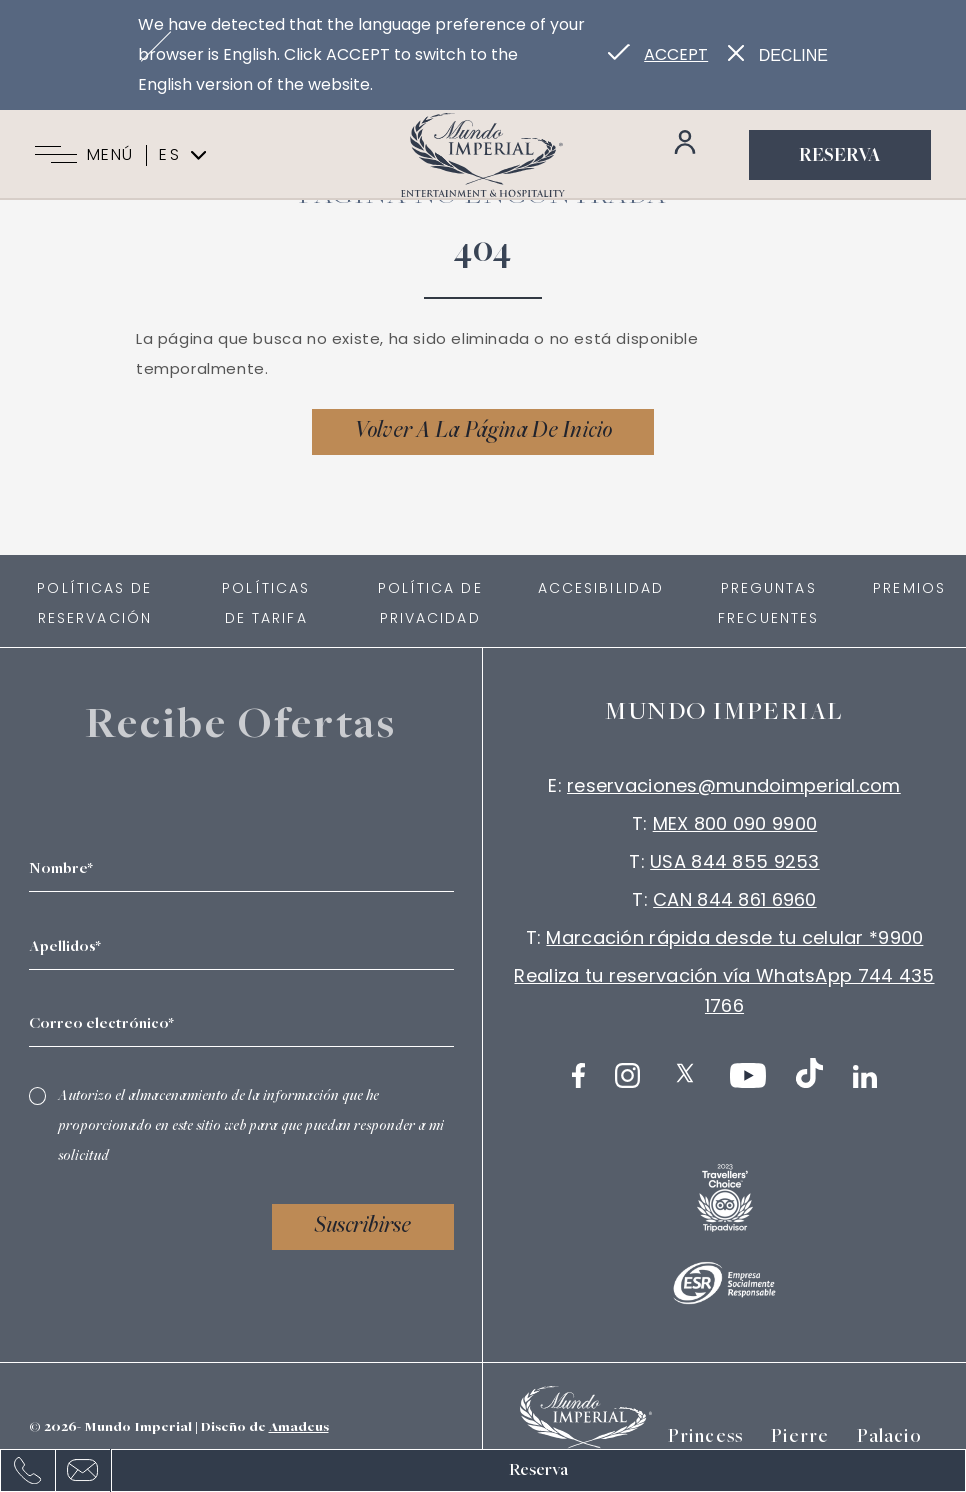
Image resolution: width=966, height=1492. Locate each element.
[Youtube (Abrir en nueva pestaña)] (748, 1075)
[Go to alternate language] (658, 55)
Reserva (840, 157)
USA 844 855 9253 (734, 861)
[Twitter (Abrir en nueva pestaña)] (685, 1073)
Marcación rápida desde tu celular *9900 (734, 937)
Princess (706, 1437)
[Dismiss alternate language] (778, 55)
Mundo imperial (724, 713)
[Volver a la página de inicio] (483, 432)
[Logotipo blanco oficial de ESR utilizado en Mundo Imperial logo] (725, 1283)
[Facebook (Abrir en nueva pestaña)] (578, 1075)
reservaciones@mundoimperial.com (734, 785)
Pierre (800, 1437)
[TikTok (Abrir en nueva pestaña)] (809, 1073)
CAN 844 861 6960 (734, 899)
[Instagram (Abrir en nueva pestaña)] (627, 1075)
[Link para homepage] (483, 155)
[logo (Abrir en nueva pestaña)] (725, 1198)
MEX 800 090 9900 (735, 823)
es (182, 155)
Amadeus (299, 1428)
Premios (909, 588)
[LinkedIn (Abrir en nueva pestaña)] (865, 1077)
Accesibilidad (601, 588)
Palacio (889, 1437)
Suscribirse (362, 1227)
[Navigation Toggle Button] (56, 155)
